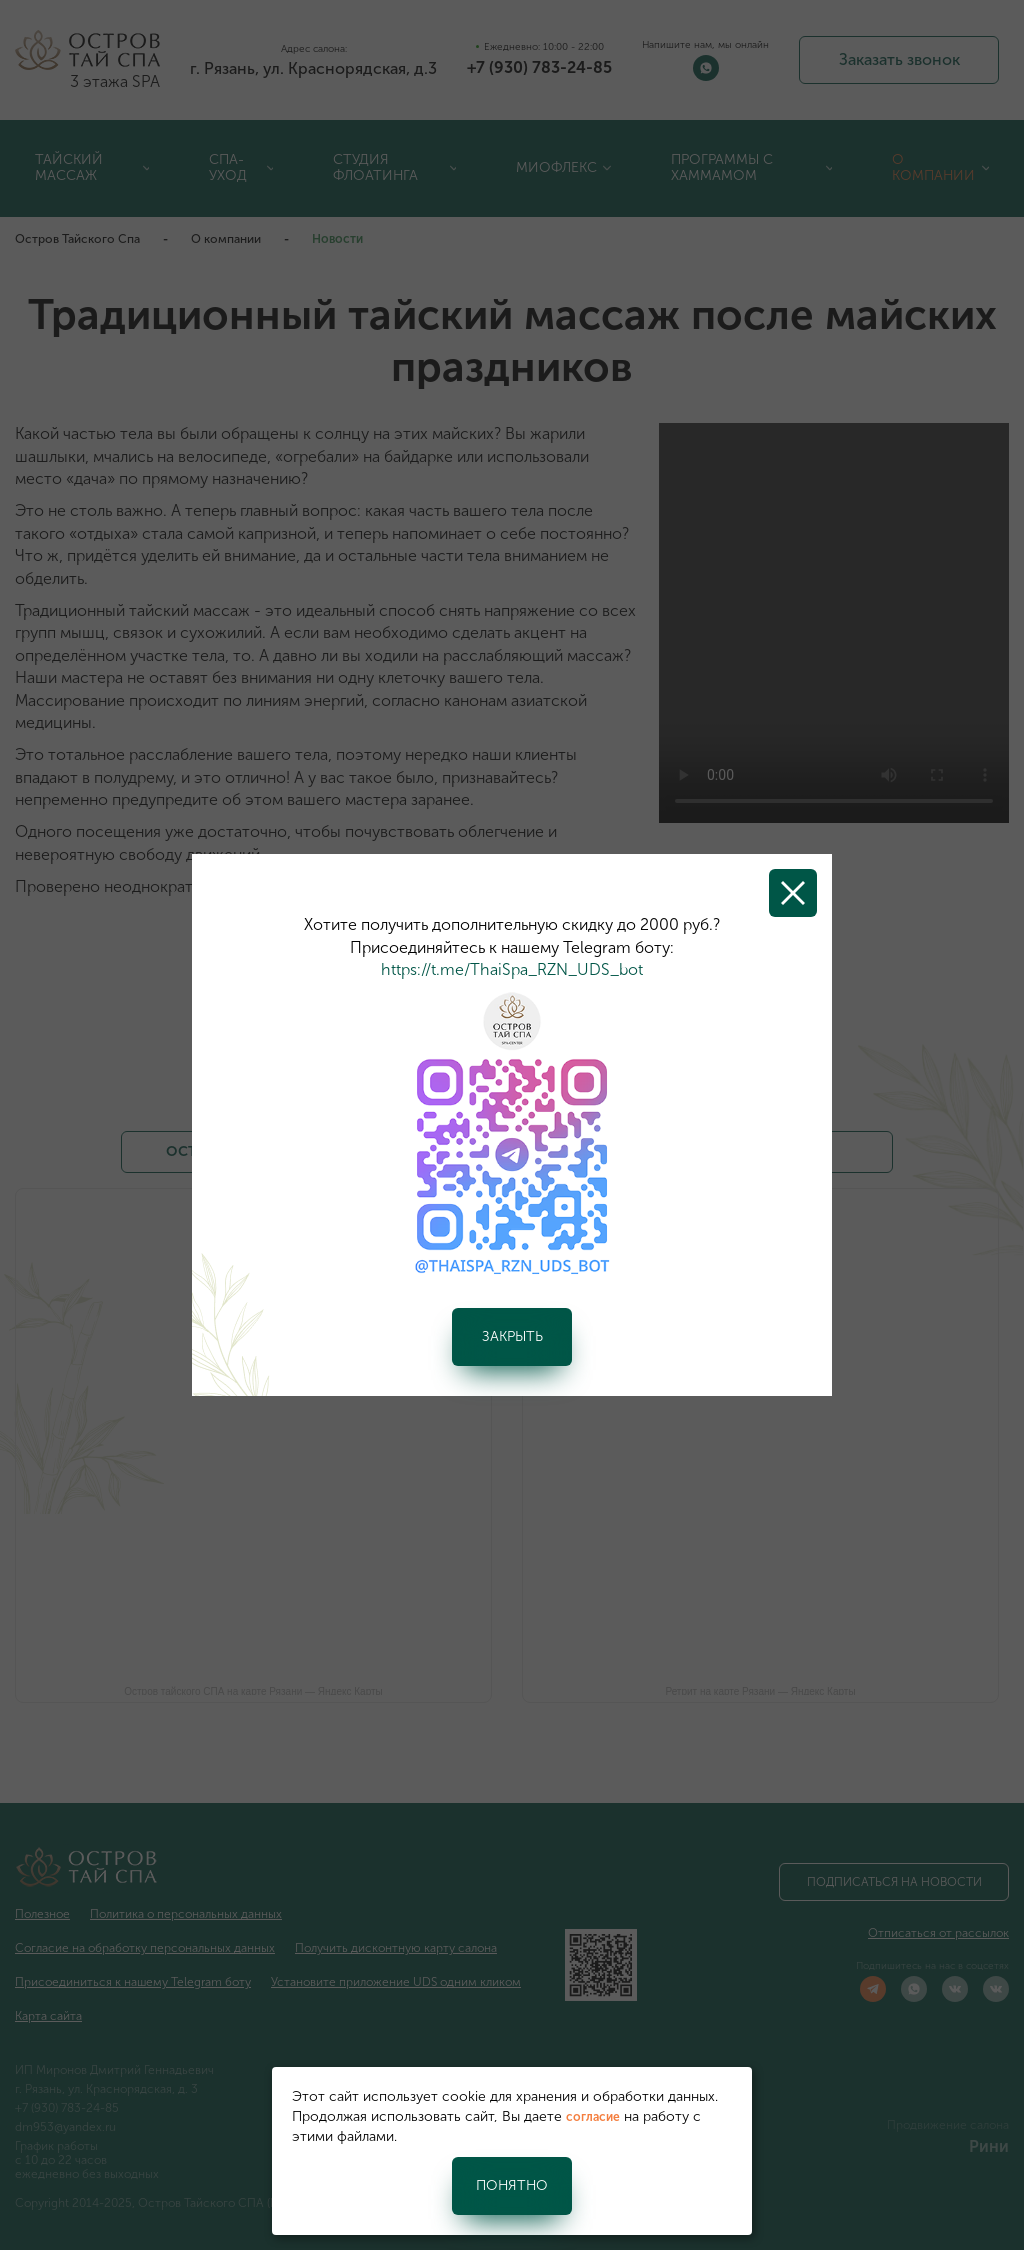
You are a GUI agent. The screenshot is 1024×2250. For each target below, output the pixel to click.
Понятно (512, 2185)
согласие (593, 2117)
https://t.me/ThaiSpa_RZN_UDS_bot (512, 969)
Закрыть (512, 1336)
